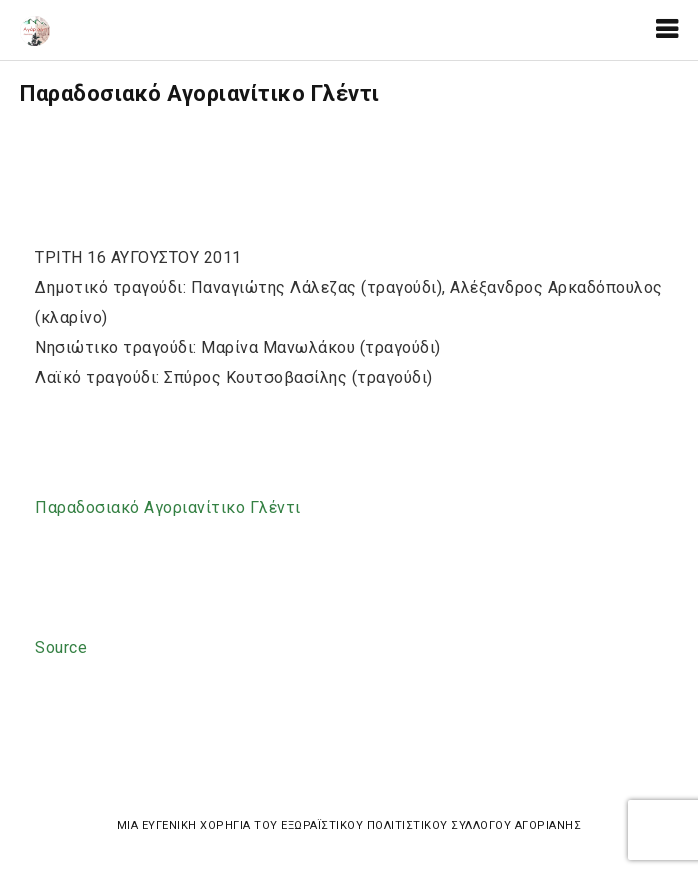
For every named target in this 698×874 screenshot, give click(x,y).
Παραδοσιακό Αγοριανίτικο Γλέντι (168, 507)
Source (61, 647)
